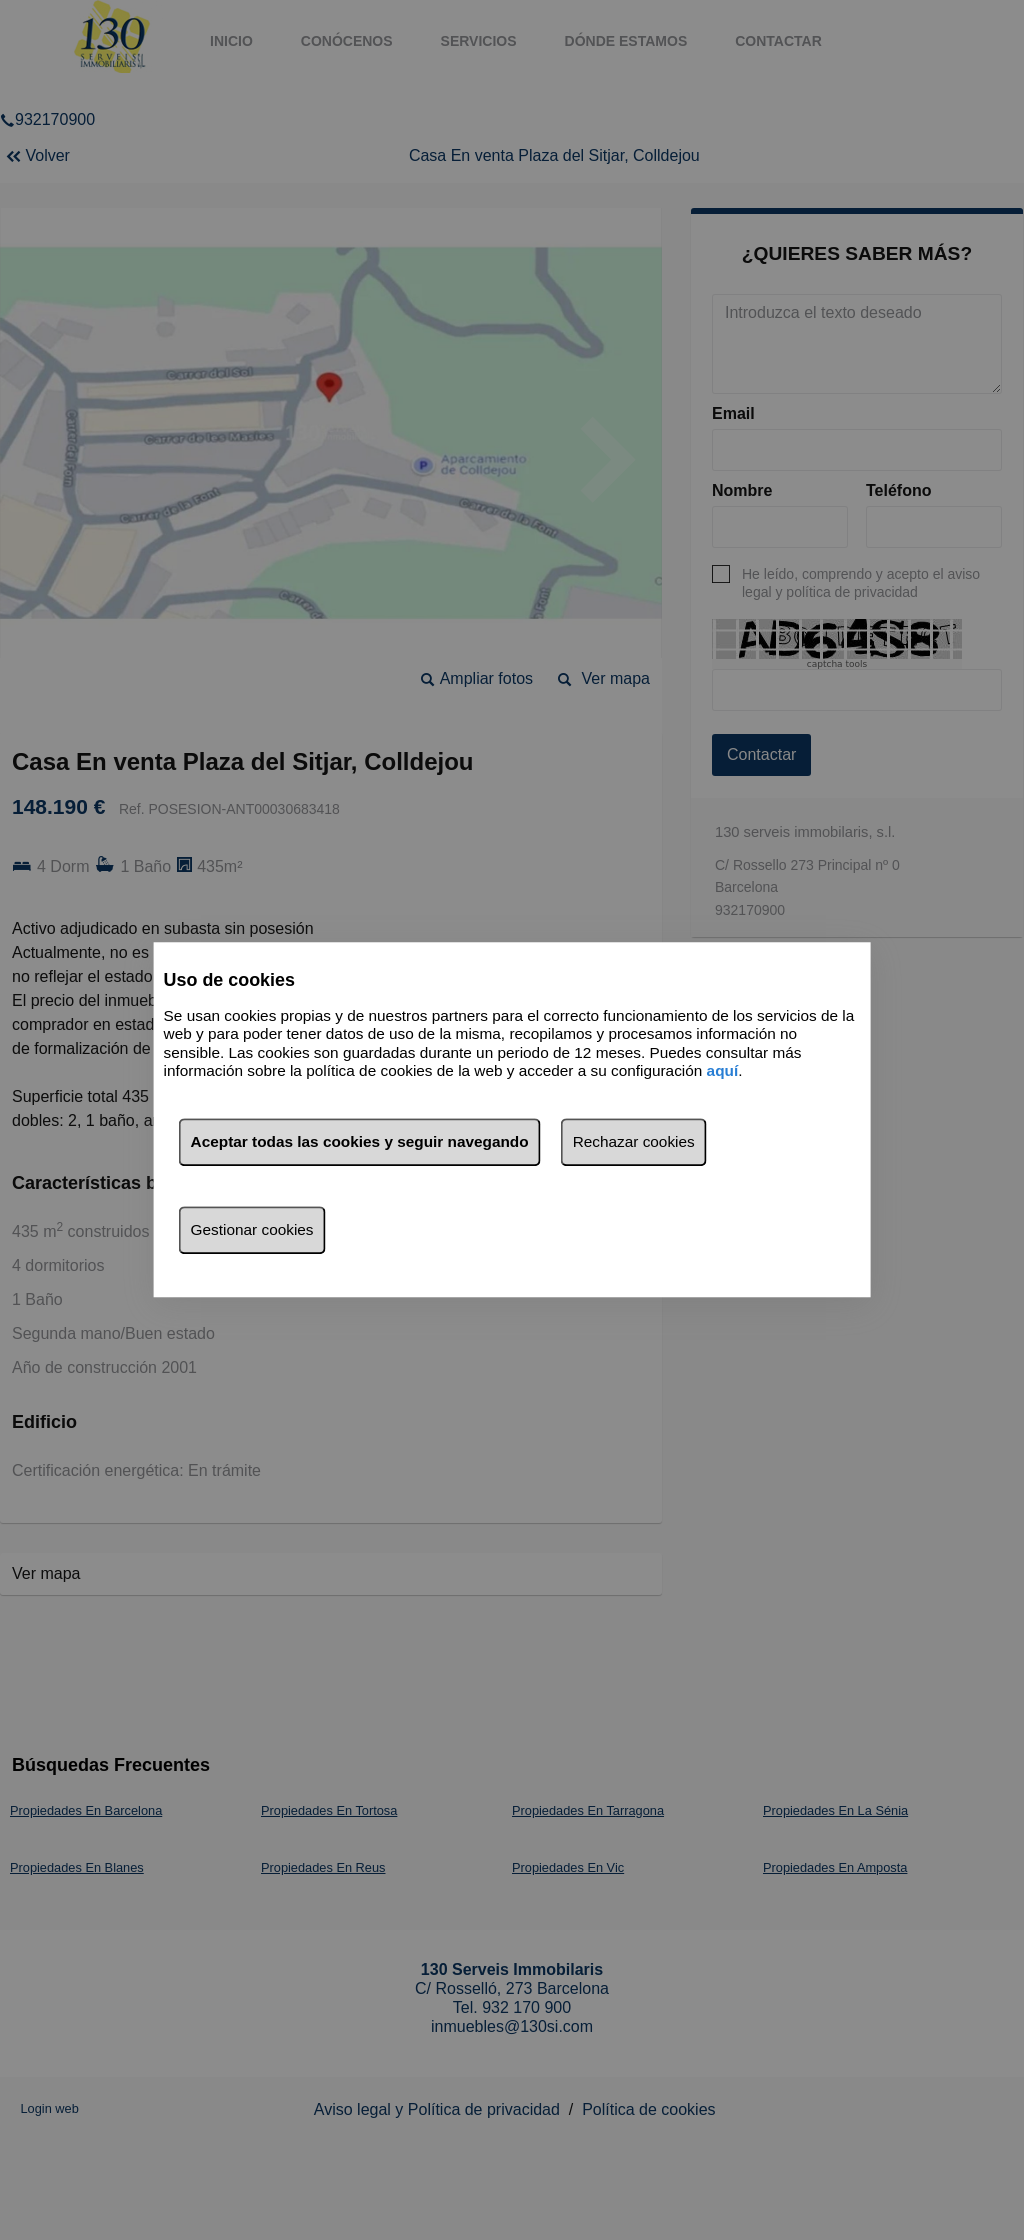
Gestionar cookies (252, 1230)
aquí (723, 1070)
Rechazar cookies (634, 1142)
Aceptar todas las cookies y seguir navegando (360, 1142)
